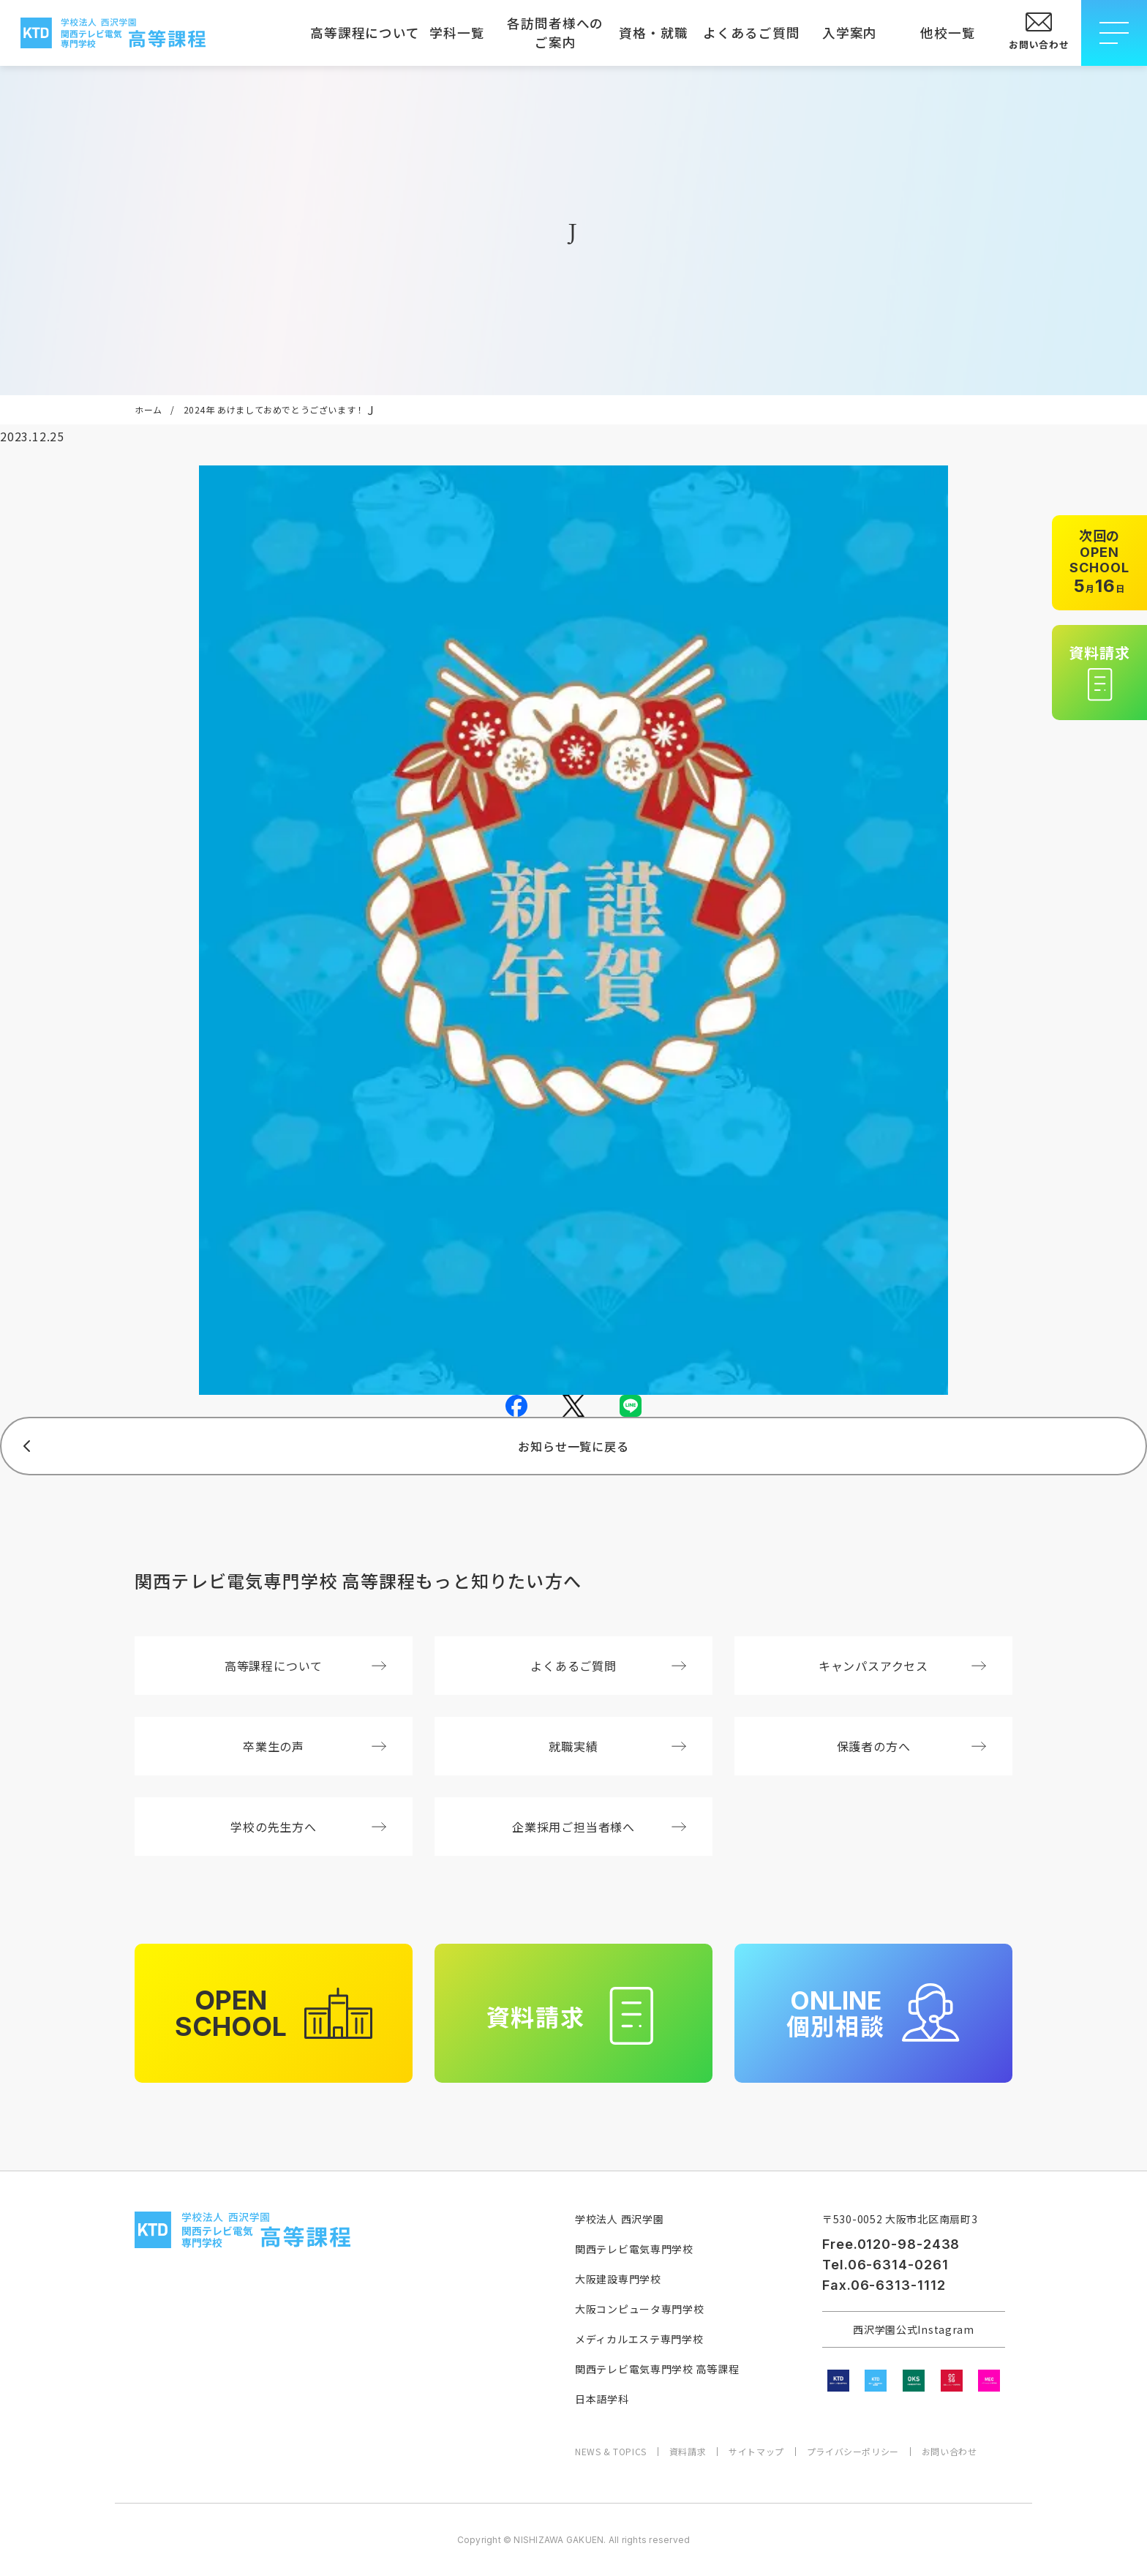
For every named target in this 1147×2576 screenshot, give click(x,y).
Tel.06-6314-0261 (885, 2264)
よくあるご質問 (751, 32)
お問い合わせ (949, 2451)
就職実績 (617, 1746)
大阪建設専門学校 (618, 2279)
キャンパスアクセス (902, 1665)
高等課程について (359, 32)
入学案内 (850, 32)
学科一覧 (457, 32)
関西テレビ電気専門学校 (634, 2249)
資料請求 (687, 2451)
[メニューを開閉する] (1114, 33)
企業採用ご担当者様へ (599, 1826)
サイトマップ (756, 2451)
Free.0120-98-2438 (891, 2244)
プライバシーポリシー (853, 2451)
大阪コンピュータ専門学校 (639, 2309)
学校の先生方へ (308, 1826)
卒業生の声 (314, 1746)
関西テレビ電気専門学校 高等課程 (657, 2369)
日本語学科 (602, 2399)
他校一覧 (948, 32)
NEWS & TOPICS (611, 2451)
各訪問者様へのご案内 (555, 32)
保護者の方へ (911, 1746)
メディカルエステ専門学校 (639, 2339)
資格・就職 (653, 32)
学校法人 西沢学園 (619, 2219)
